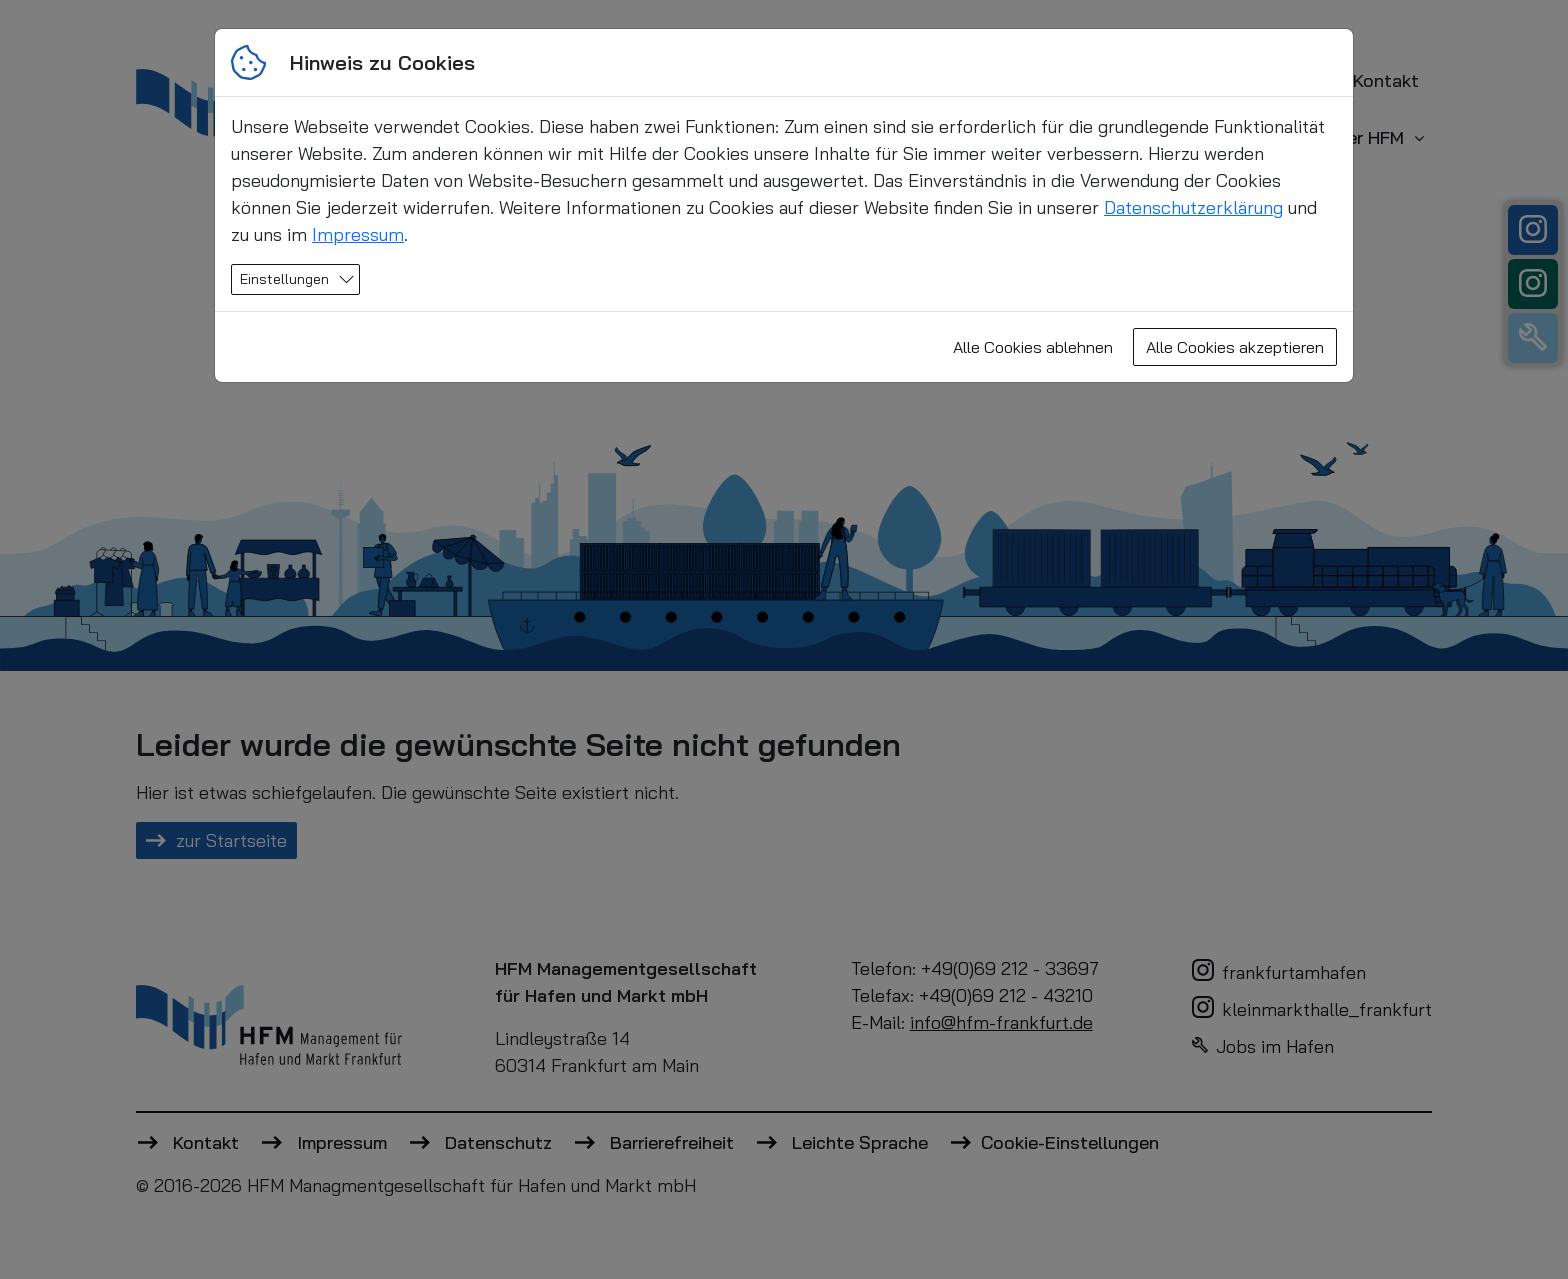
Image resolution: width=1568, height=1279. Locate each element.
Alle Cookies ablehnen (1033, 347)
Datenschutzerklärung (1193, 207)
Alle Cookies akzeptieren (1235, 347)
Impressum (358, 234)
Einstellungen (284, 279)
